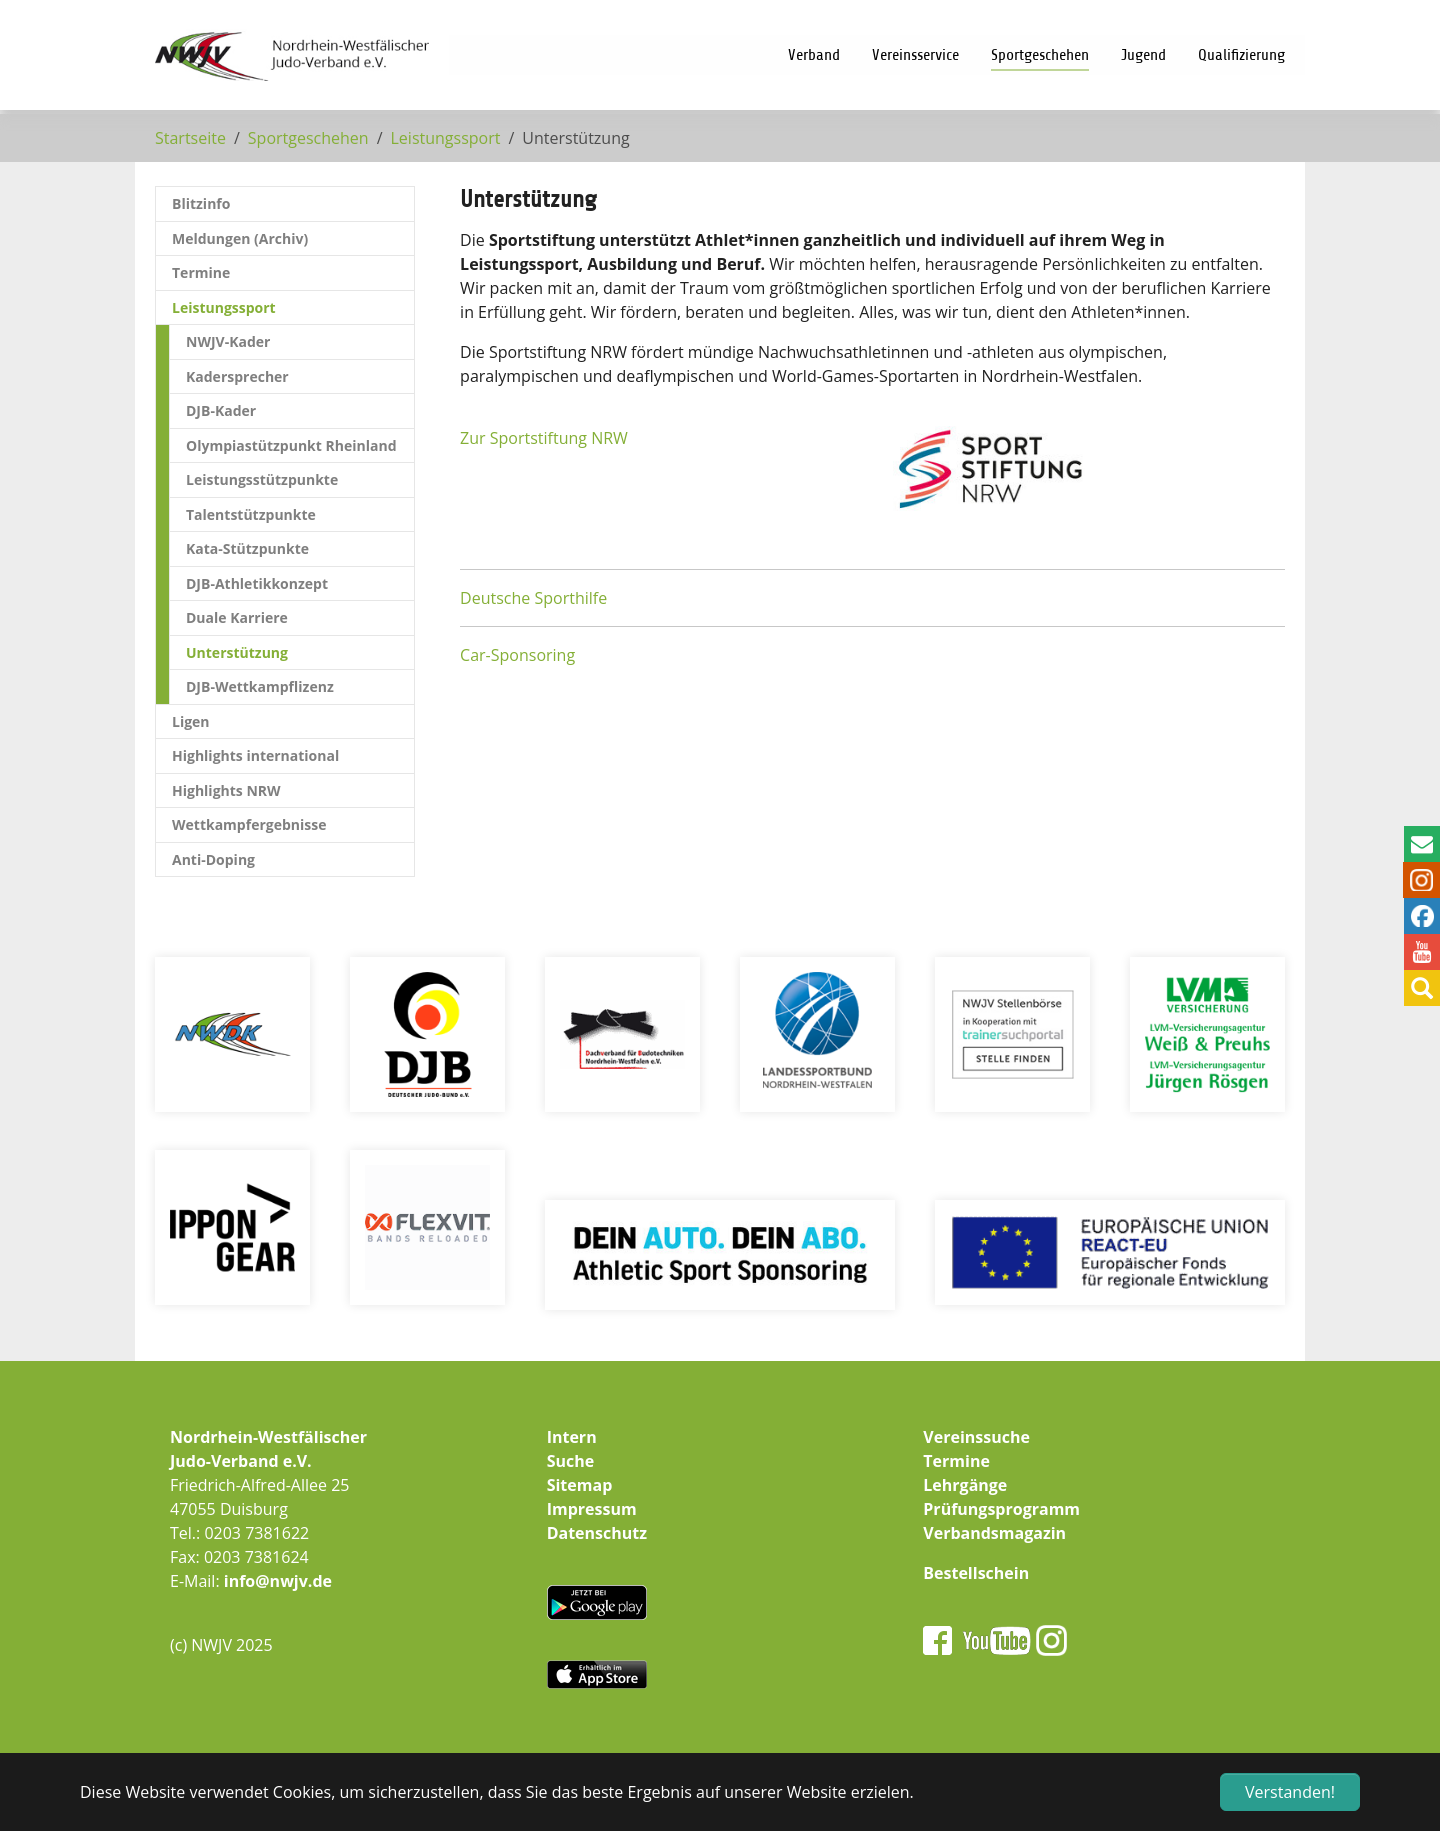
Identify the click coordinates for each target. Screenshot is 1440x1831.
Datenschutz (597, 1533)
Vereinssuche (976, 1437)
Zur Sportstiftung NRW (544, 438)
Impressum (592, 1509)
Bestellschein (976, 1573)
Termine (956, 1461)
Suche (571, 1461)
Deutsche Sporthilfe (533, 598)
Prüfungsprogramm (1001, 1509)
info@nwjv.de (278, 1581)
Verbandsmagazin (994, 1533)
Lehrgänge (965, 1485)
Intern (572, 1437)
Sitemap (580, 1485)
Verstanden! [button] (1290, 1792)
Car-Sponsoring (517, 655)
